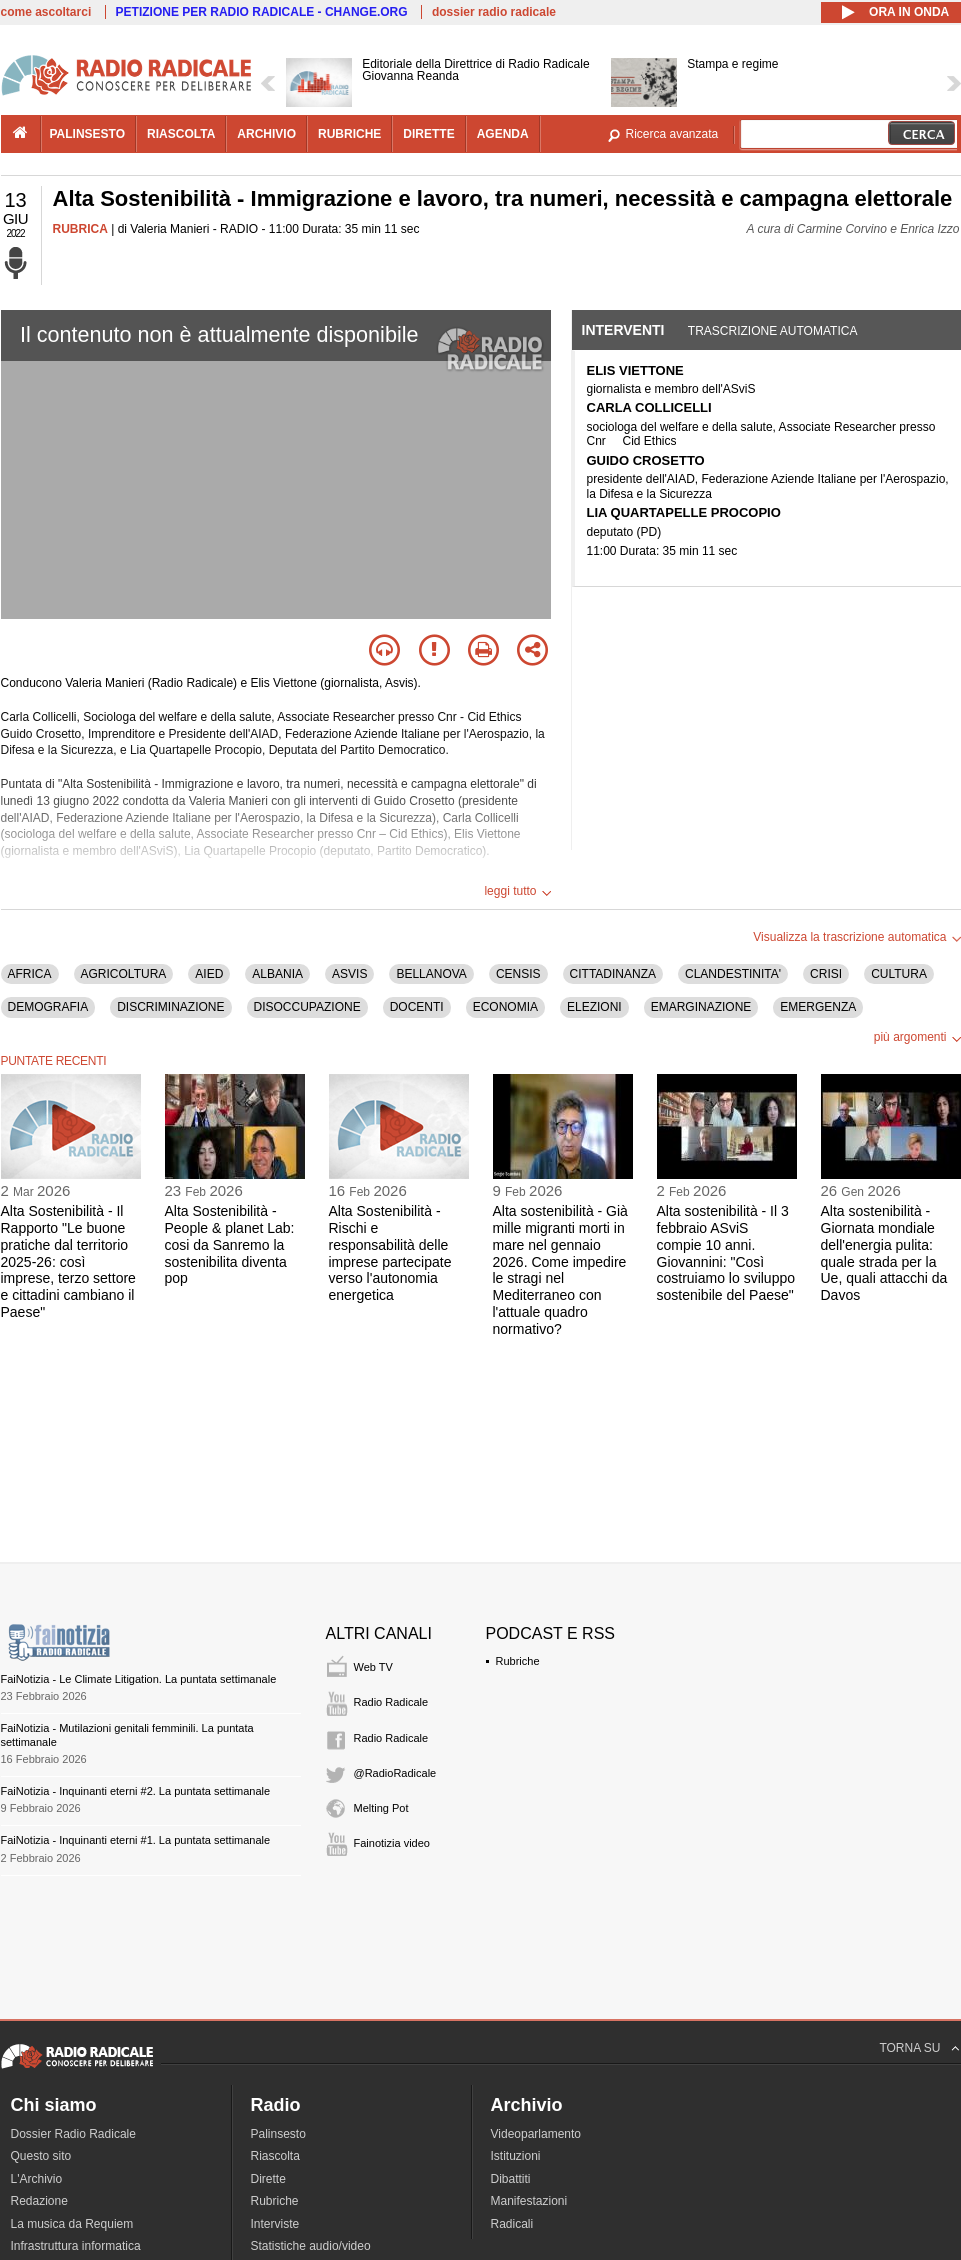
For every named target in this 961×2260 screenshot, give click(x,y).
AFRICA (30, 974)
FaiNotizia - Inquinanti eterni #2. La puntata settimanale (136, 1791)
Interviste (275, 2224)
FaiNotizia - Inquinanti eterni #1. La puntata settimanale (136, 1840)
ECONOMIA (505, 1007)
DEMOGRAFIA (48, 1007)
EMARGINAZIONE (701, 1007)
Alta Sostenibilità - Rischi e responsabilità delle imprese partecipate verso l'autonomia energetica (390, 1253)
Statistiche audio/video (311, 2246)
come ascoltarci (46, 12)
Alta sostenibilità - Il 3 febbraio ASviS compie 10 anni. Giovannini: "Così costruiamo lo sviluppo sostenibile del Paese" (726, 1253)
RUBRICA (80, 229)
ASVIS (349, 974)
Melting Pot (381, 1808)
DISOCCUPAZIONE (307, 1007)
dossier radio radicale (494, 12)
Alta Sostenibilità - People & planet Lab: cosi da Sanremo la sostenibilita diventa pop (230, 1244)
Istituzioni (516, 2156)
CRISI (826, 974)
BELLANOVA (431, 974)
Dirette (268, 2179)
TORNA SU (909, 2048)
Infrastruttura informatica (76, 2246)
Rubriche (518, 1661)
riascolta (181, 134)
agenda (503, 134)
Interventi (623, 330)
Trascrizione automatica (773, 331)
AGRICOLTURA (124, 974)
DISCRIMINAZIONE (170, 1007)
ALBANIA (277, 974)
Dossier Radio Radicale (73, 2134)
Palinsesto (278, 2134)
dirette (428, 134)
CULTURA (899, 974)
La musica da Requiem (72, 2224)
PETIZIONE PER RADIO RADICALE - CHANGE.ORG (262, 12)
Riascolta (275, 2156)
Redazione (39, 2201)
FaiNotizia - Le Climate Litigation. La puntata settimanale (139, 1679)
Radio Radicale (391, 1702)
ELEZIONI (594, 1007)
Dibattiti (511, 2179)
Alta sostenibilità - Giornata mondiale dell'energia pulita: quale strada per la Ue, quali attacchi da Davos (884, 1253)
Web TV (373, 1667)
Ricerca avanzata (672, 134)
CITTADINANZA (613, 974)
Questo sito (41, 2156)
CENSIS (518, 974)
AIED (209, 974)
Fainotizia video (392, 1843)
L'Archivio (37, 2179)
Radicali (512, 2224)
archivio (266, 134)
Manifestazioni (529, 2201)
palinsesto (88, 134)
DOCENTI (417, 1007)
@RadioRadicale (395, 1773)
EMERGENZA (818, 1007)
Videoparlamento (536, 2134)
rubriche (349, 134)
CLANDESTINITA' (733, 974)
